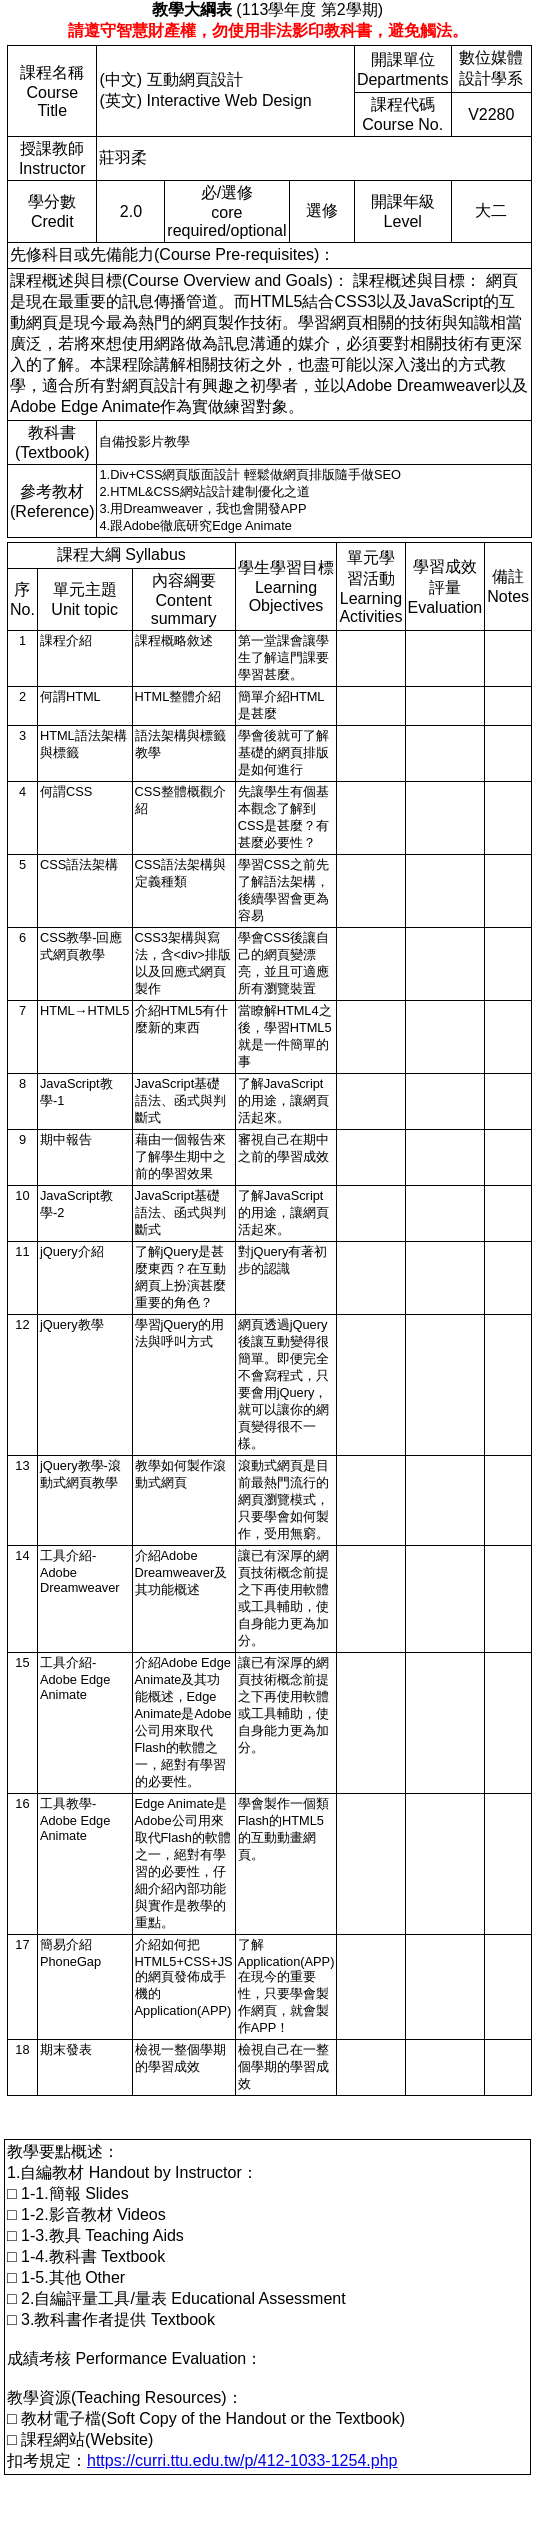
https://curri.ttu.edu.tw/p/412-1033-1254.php (242, 2460)
